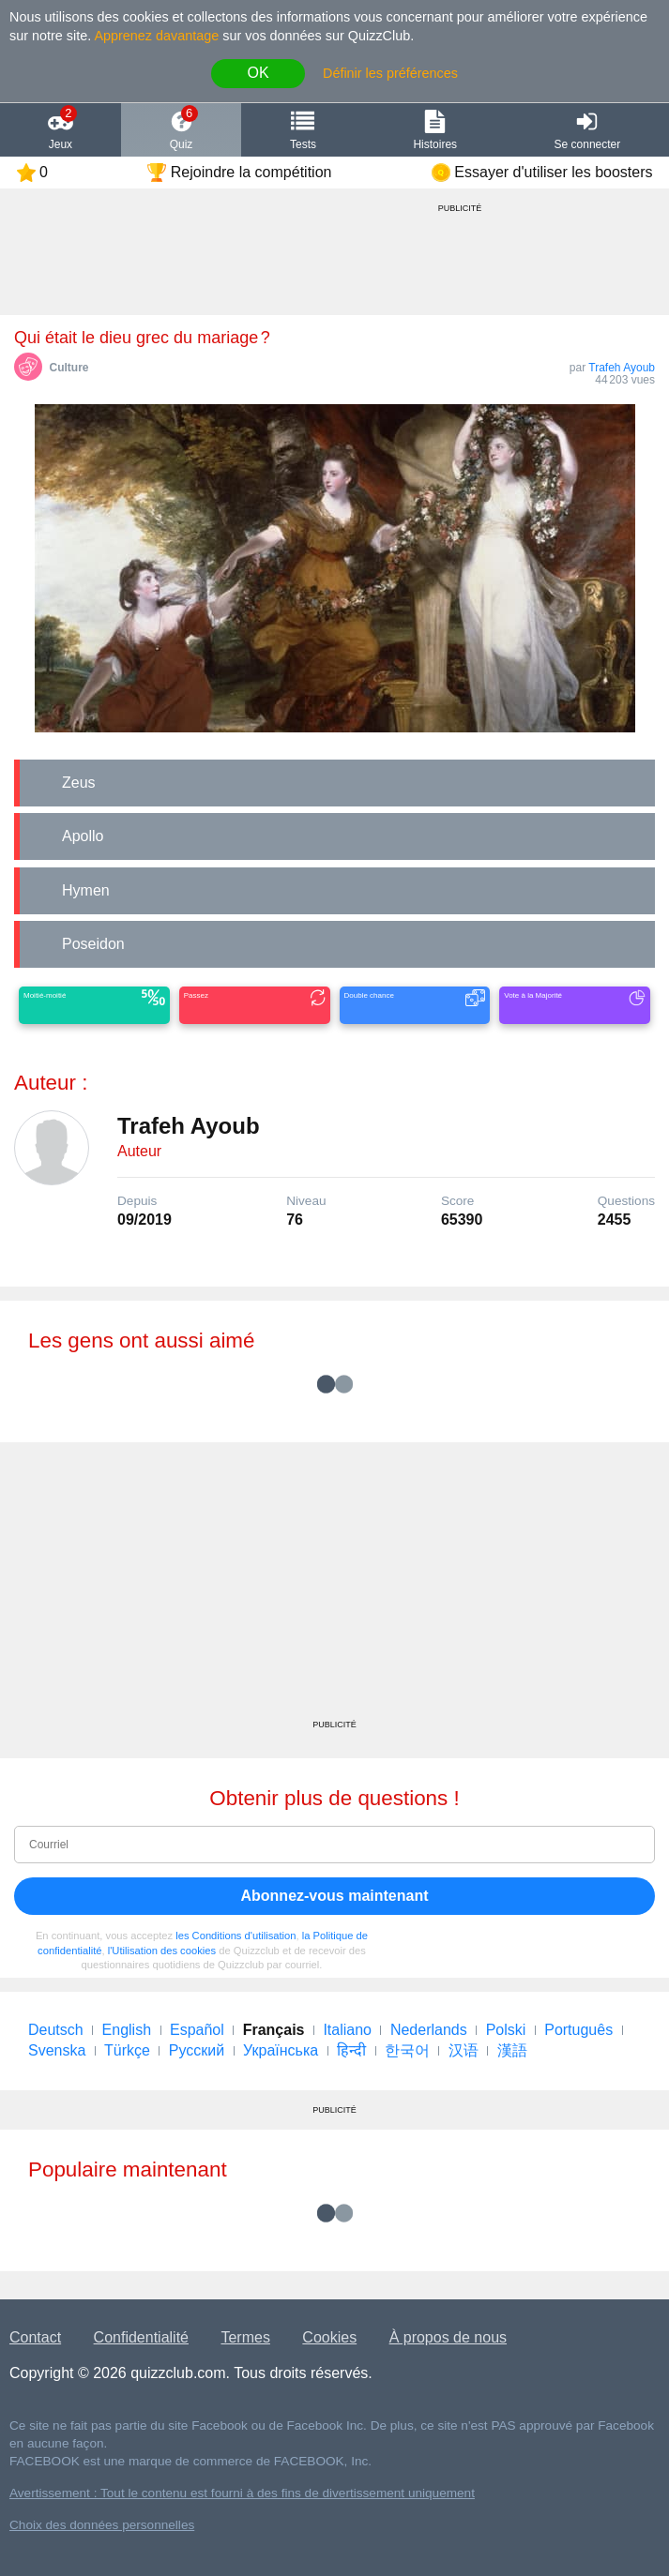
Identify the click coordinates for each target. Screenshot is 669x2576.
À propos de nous (448, 2337)
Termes (244, 2337)
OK (257, 73)
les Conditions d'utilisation (235, 1935)
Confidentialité (141, 2337)
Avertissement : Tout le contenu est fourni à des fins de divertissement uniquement (242, 2493)
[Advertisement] (334, 1587)
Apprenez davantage (156, 35)
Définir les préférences (390, 73)
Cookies (329, 2337)
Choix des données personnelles (101, 2525)
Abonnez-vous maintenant (334, 1896)
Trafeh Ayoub (621, 367)
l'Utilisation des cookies (162, 1950)
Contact (35, 2337)
